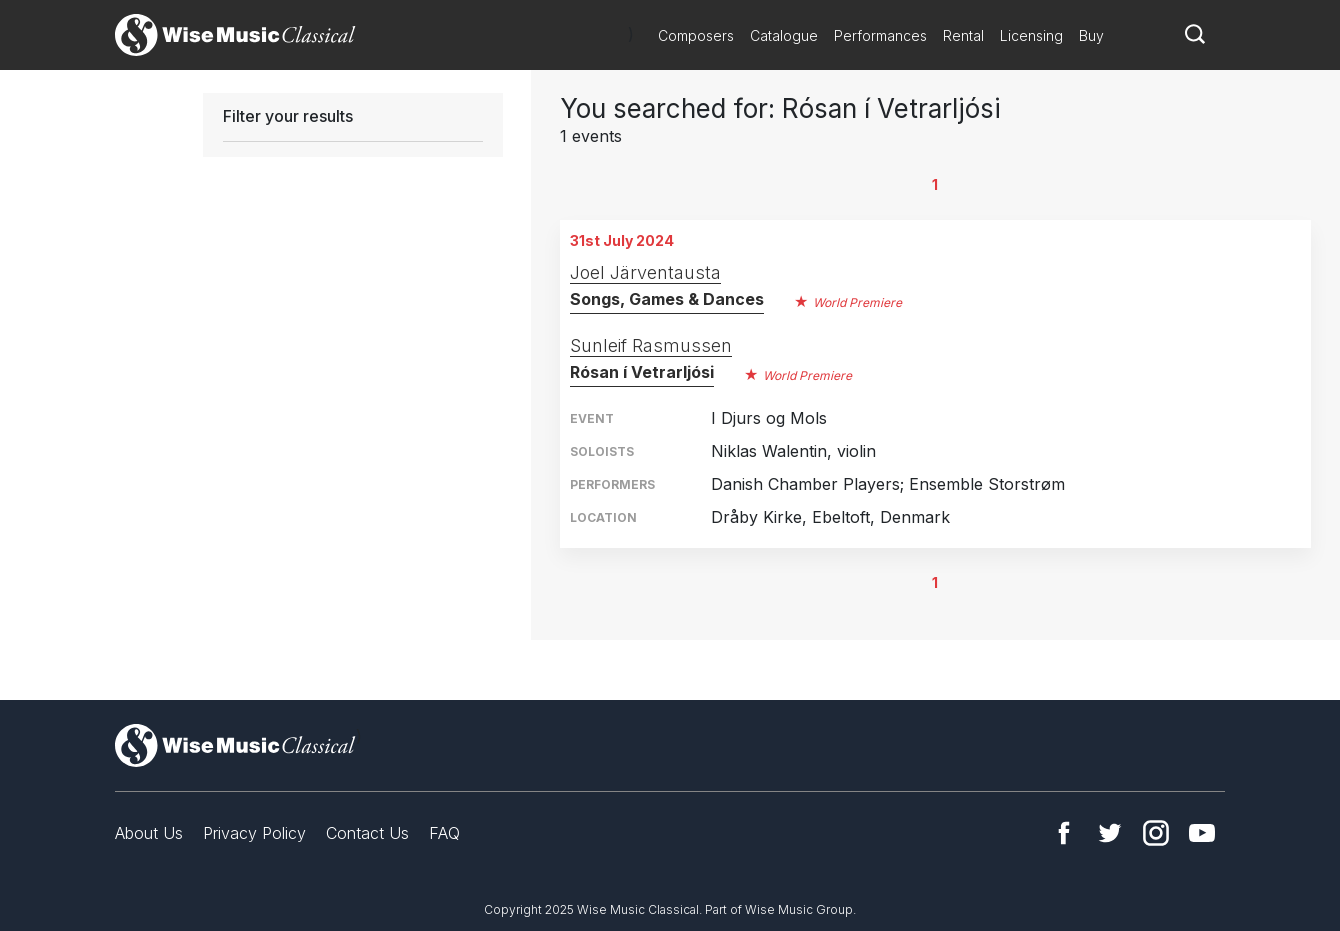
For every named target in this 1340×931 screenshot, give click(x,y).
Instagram (1156, 833)
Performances (880, 35)
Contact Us (367, 833)
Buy (1091, 35)
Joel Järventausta (645, 272)
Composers (696, 35)
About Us (149, 833)
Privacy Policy (254, 833)
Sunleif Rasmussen (651, 345)
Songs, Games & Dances (667, 299)
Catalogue (784, 35)
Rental (963, 35)
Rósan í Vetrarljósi (642, 372)
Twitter (1110, 833)
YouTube (1202, 833)
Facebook (1064, 833)
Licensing (1031, 35)
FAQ (444, 833)
